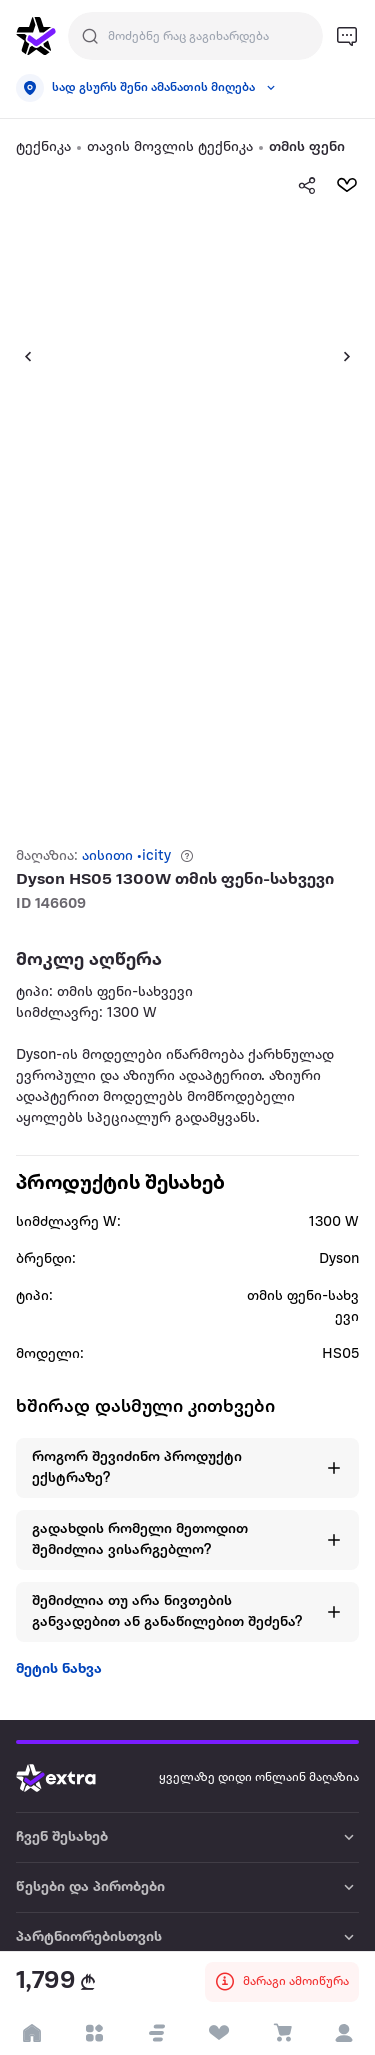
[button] (20, 356)
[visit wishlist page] (219, 2033)
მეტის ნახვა (59, 1669)
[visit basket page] (281, 2033)
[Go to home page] (71, 1778)
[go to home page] (36, 36)
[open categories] (94, 2033)
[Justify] (90, 36)
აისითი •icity (126, 856)
